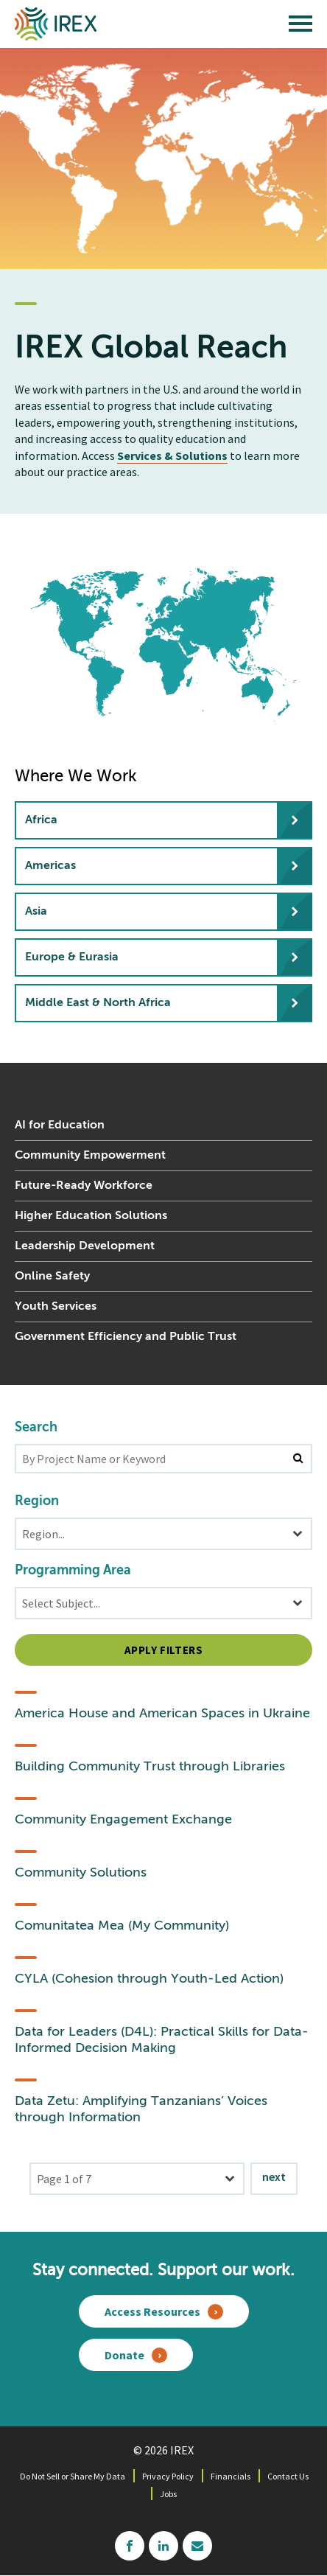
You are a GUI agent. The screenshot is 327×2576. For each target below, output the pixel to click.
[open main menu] (300, 27)
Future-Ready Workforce (83, 1186)
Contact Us (288, 2476)
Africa (41, 820)
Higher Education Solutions (91, 1216)
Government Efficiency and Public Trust (125, 1337)
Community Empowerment (90, 1156)
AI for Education (60, 1125)
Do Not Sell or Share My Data (72, 2476)
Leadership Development (85, 1246)
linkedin (163, 2546)
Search (36, 1427)
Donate (124, 2355)
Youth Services (55, 1307)
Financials (230, 2476)
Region (37, 1501)
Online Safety (52, 1276)
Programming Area (73, 1570)
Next (274, 2176)
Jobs (168, 2493)
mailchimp (197, 2546)
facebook (129, 2546)
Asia (36, 912)
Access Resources (152, 2311)
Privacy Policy (168, 2476)
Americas (50, 866)
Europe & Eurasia (72, 957)
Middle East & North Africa (98, 1003)
